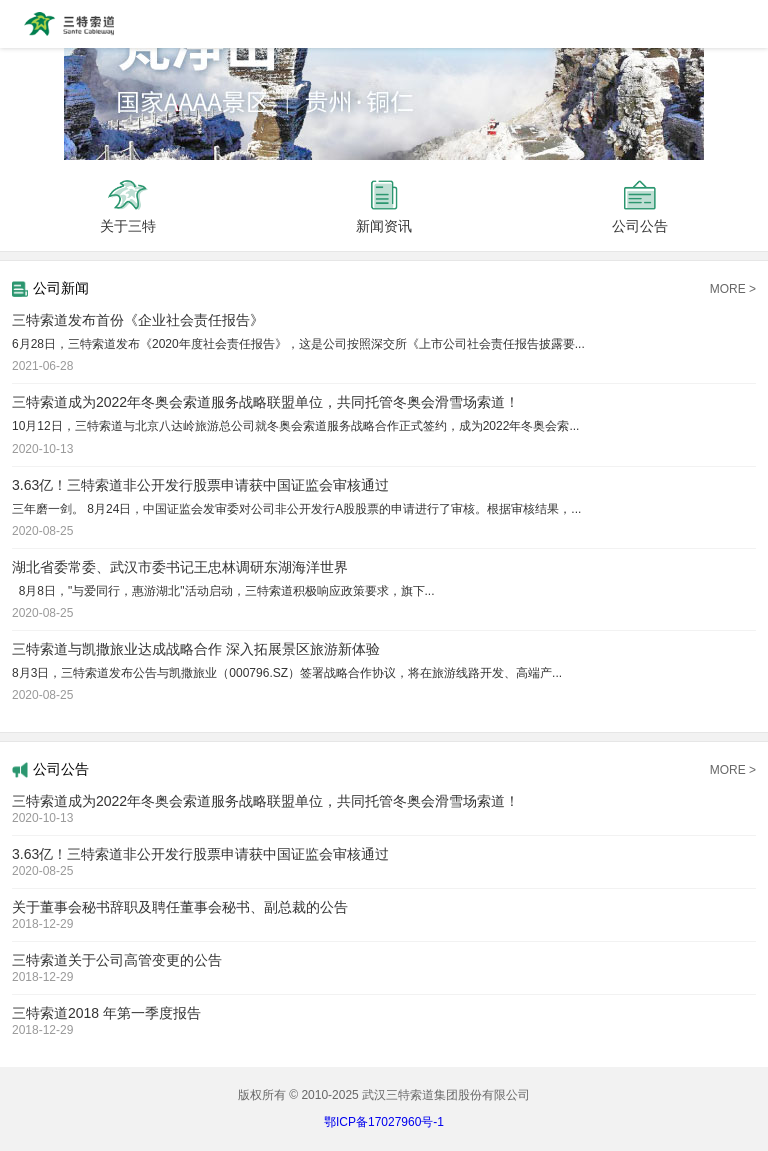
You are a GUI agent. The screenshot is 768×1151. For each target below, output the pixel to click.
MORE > (733, 289)
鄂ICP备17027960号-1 (384, 1122)
